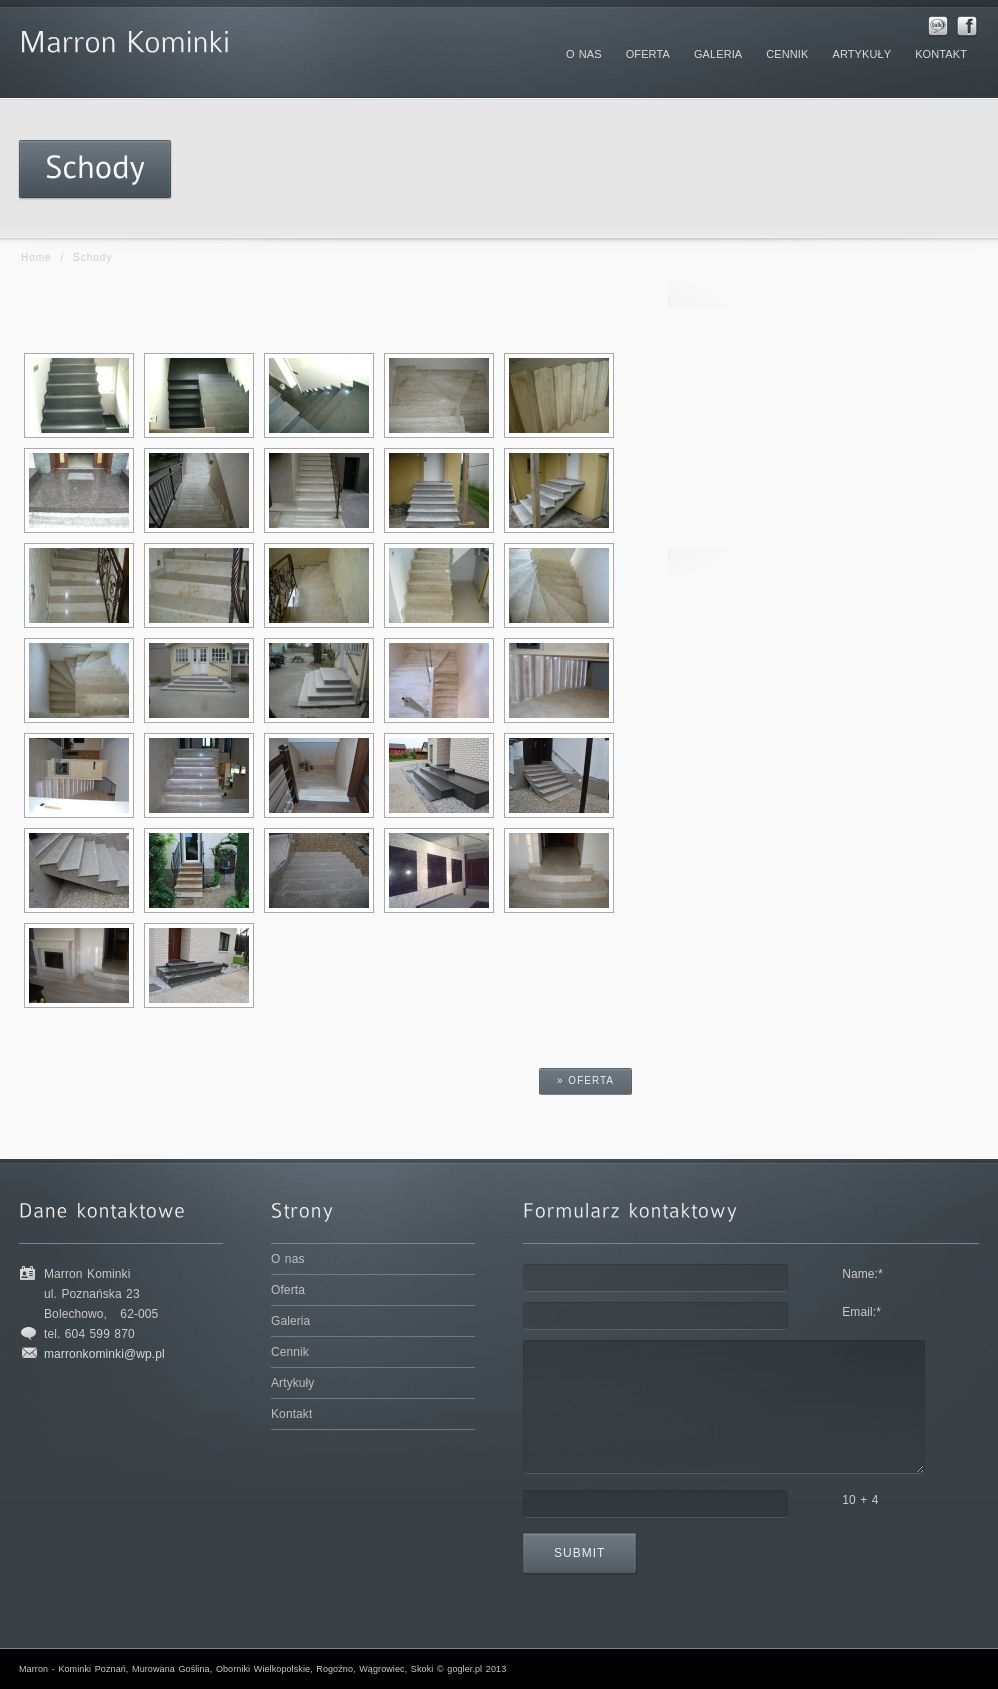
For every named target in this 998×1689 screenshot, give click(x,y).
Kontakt (291, 1414)
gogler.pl (464, 1669)
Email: (861, 1312)
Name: (862, 1274)
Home (36, 257)
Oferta (288, 1290)
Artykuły (292, 1383)
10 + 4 (860, 1500)
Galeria (290, 1321)
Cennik (290, 1352)
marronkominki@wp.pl (104, 1354)
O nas (288, 1259)
